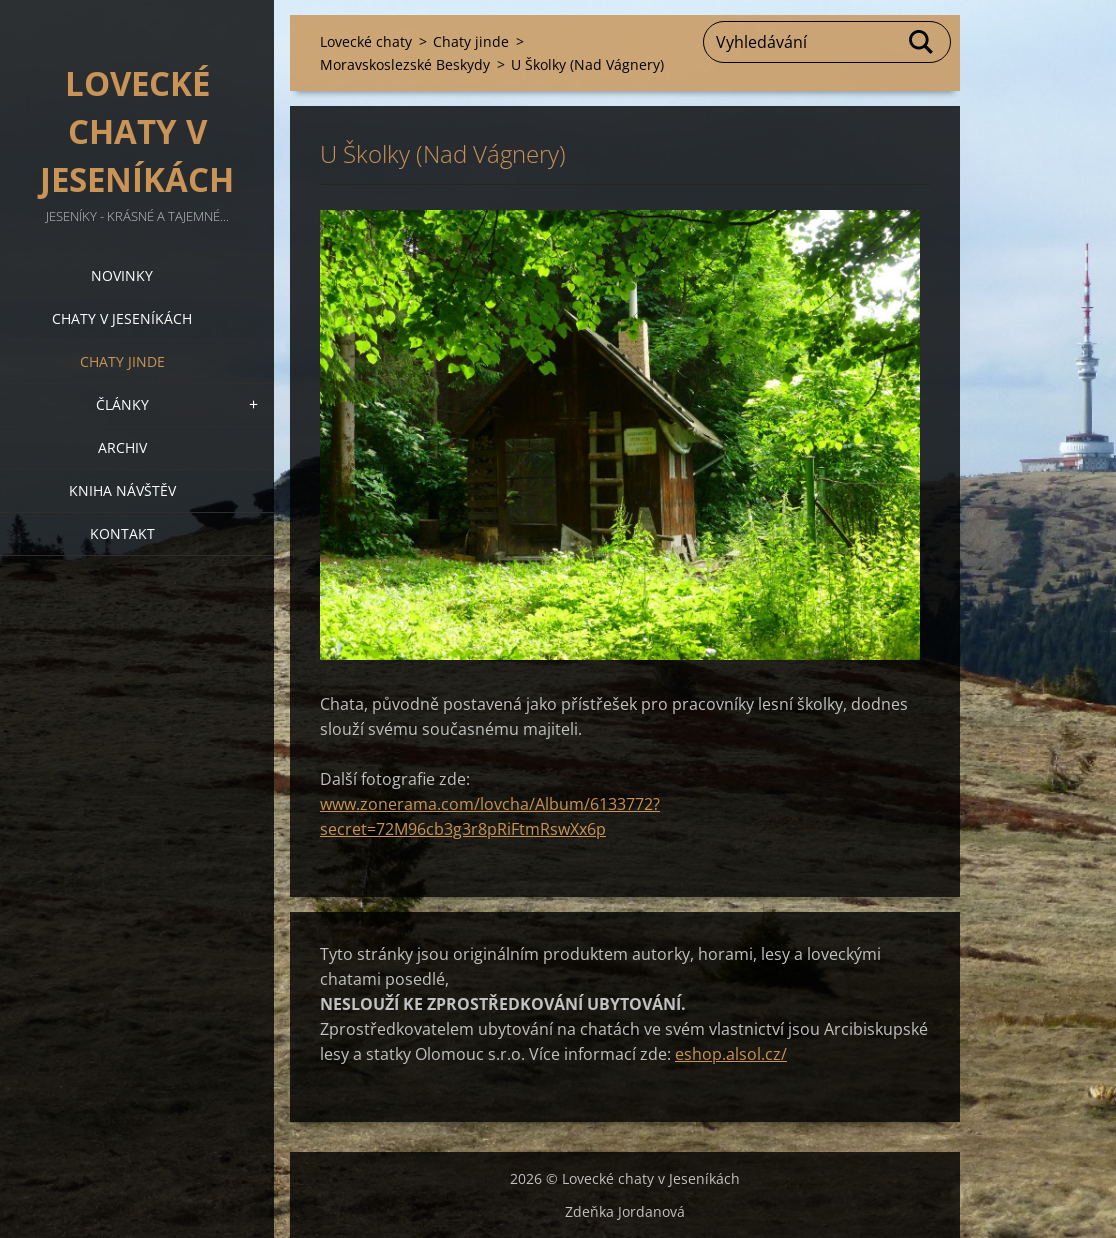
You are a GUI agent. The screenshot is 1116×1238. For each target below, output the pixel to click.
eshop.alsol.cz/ (731, 1054)
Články (122, 404)
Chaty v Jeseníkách (122, 318)
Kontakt (122, 533)
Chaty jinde (122, 361)
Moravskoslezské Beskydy (405, 64)
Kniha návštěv (122, 490)
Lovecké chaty (366, 41)
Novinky (122, 275)
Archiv (122, 447)
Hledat (922, 42)
